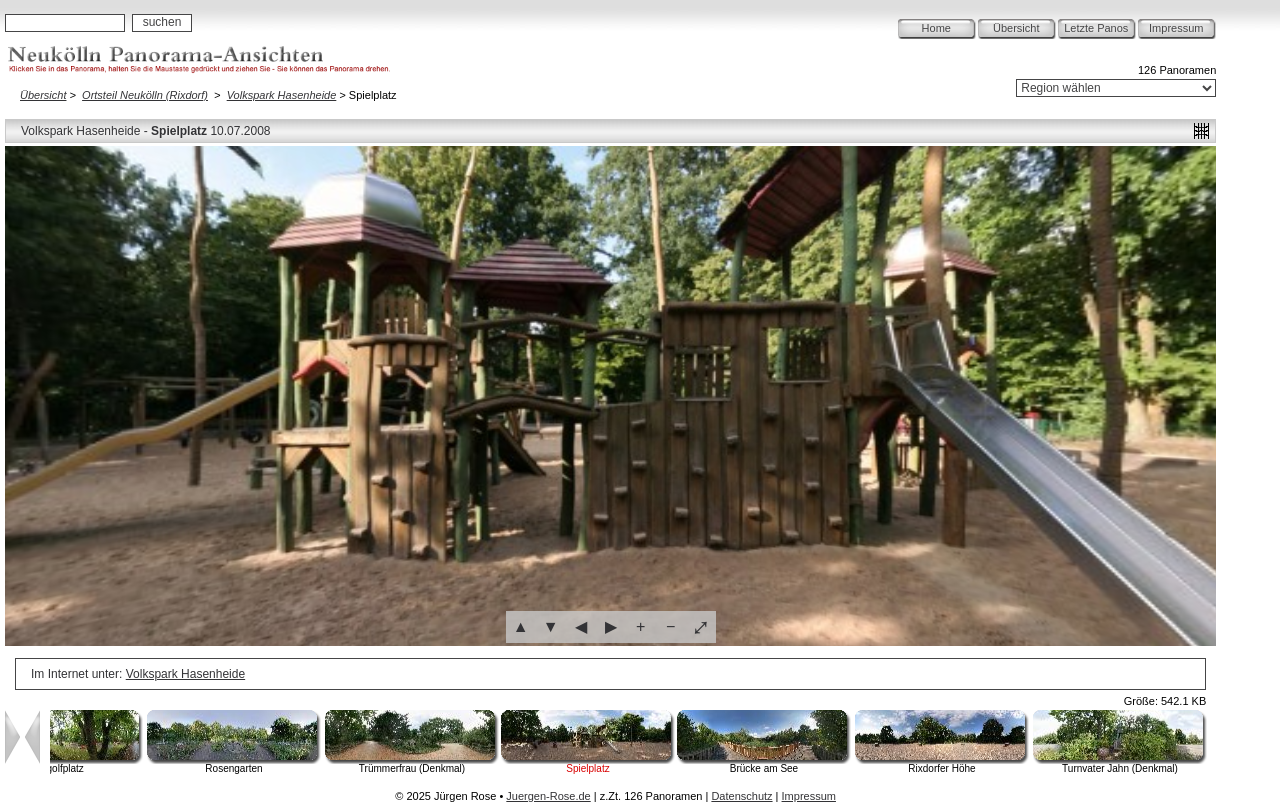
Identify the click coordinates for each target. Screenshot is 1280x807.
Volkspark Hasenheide (282, 95)
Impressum (1176, 28)
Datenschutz (741, 796)
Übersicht (1016, 28)
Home (936, 28)
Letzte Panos (1096, 28)
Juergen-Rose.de (548, 796)
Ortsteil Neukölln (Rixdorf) (145, 95)
